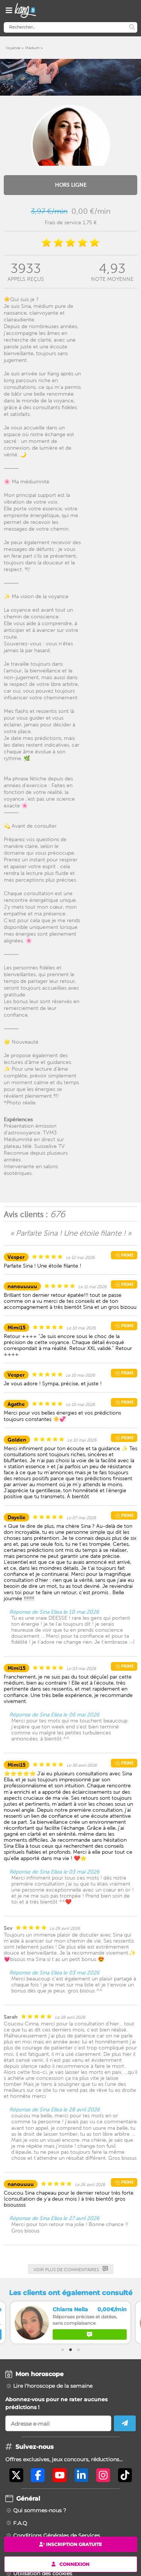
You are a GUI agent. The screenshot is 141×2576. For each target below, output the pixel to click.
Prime (124, 1255)
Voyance (13, 47)
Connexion (70, 2564)
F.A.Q (20, 2523)
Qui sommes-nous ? (39, 2510)
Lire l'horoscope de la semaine (52, 2386)
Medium (32, 47)
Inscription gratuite (70, 2544)
